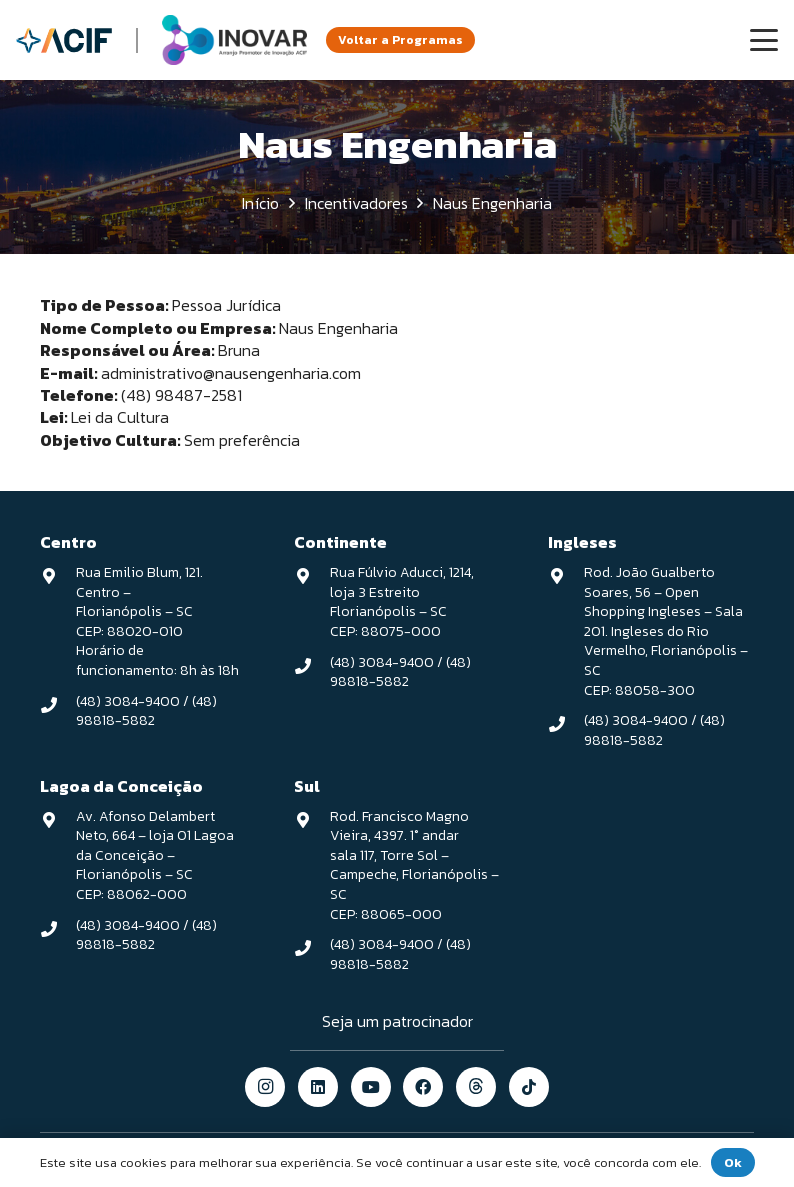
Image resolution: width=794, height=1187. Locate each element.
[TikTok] (529, 1087)
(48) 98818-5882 (146, 711)
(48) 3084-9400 (128, 701)
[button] (764, 40)
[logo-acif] (64, 40)
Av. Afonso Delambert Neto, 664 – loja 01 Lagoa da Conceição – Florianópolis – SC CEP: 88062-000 (155, 855)
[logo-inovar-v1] (234, 40)
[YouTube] (371, 1087)
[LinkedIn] (318, 1087)
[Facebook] (423, 1087)
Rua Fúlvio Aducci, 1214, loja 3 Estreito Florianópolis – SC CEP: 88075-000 (402, 602)
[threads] (476, 1087)
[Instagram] (265, 1087)
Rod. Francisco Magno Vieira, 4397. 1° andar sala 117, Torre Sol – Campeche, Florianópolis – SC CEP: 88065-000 (414, 865)
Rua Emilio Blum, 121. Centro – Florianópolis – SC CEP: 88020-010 (139, 602)
